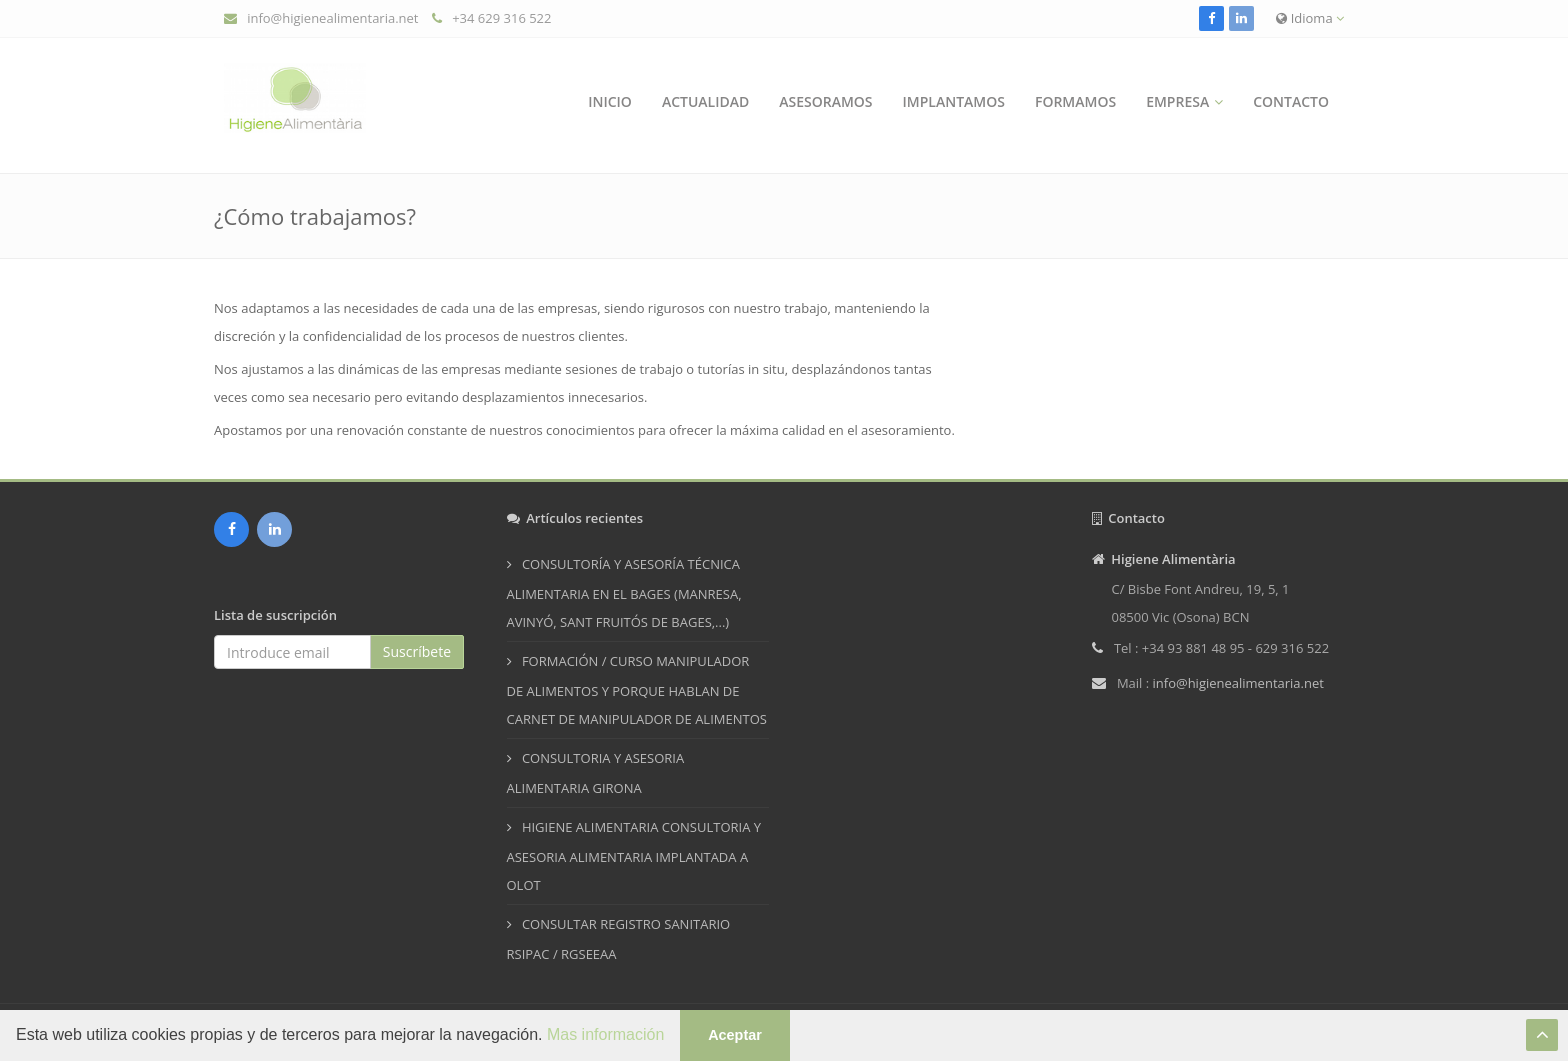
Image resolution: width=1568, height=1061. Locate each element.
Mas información (605, 1034)
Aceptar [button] (735, 1035)
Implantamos (954, 101)
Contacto (1291, 101)
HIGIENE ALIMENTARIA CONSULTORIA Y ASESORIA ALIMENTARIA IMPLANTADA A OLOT (634, 856)
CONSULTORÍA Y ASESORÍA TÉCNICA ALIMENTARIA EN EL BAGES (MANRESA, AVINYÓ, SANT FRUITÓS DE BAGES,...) (624, 593)
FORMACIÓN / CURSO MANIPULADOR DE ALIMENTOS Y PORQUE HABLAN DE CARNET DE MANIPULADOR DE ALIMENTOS (637, 690)
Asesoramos (825, 101)
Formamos (1075, 101)
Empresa (1177, 101)
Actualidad (705, 101)
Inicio (610, 101)
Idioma (1310, 18)
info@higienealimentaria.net (332, 18)
